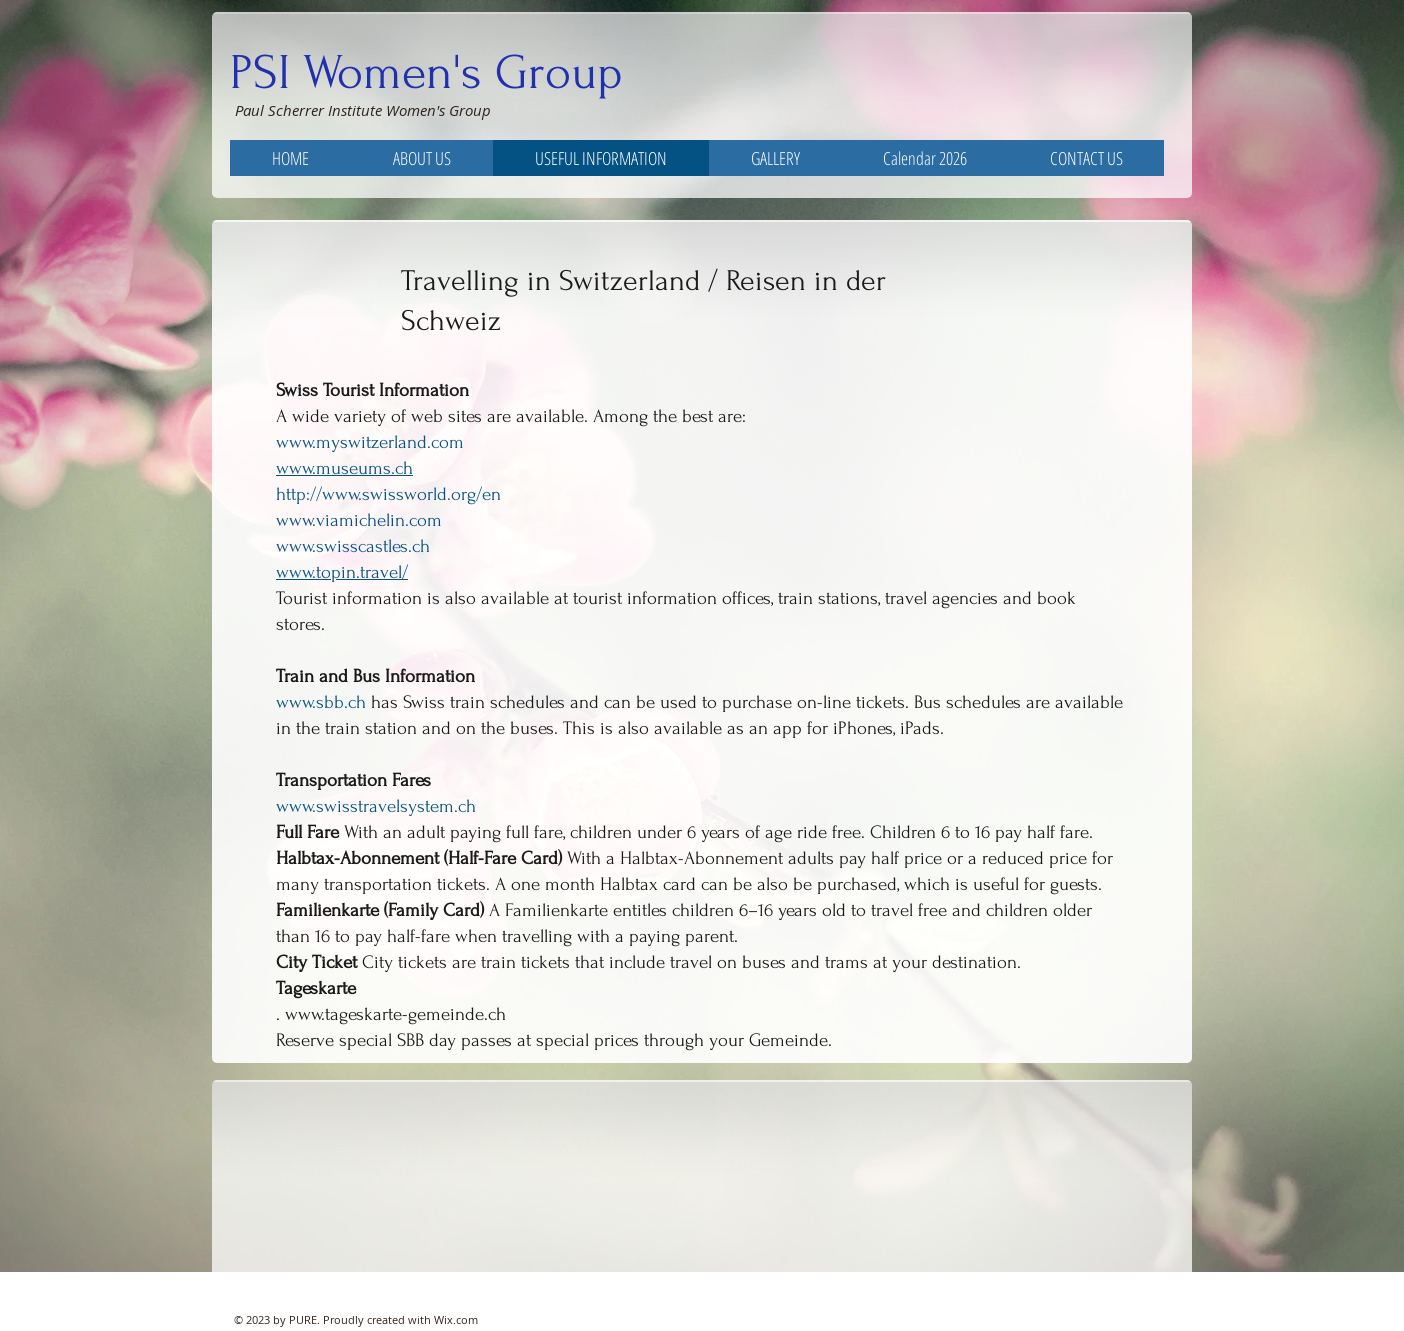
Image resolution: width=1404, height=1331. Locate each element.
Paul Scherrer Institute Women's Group (363, 110)
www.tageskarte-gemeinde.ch (395, 1014)
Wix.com (456, 1319)
